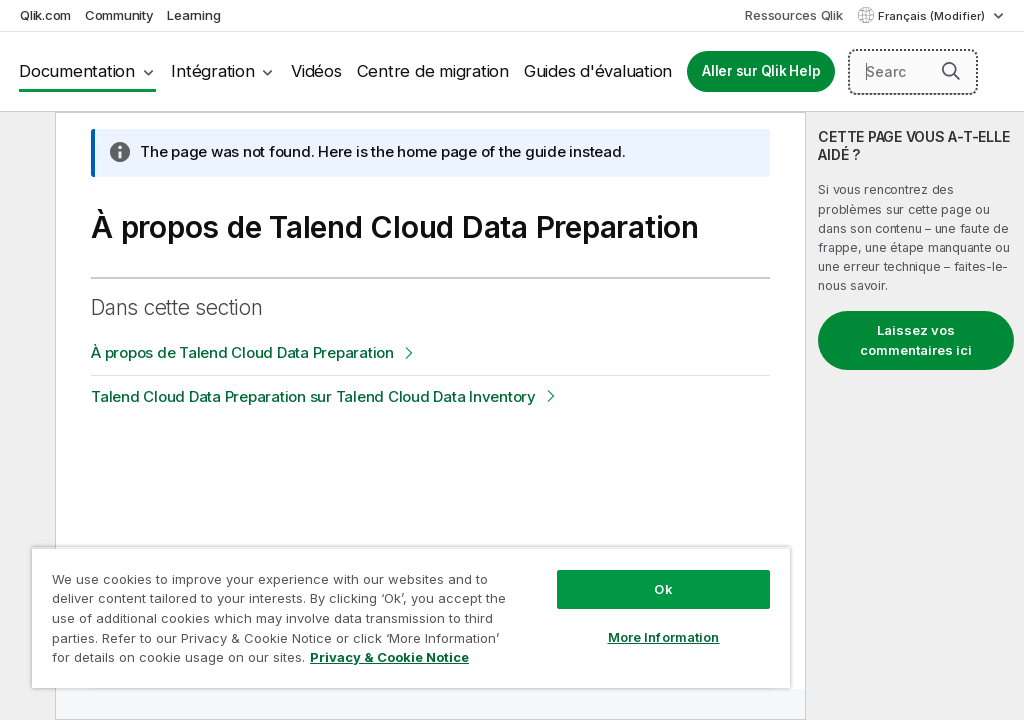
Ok (663, 589)
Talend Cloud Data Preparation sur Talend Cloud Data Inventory (313, 396)
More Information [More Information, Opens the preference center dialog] (664, 637)
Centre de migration (433, 71)
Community (119, 15)
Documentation (77, 71)
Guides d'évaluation (598, 71)
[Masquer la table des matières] (25, 143)
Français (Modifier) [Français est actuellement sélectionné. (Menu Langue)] (933, 16)
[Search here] (913, 72)
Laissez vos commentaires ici (916, 340)
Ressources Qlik (793, 15)
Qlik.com (45, 15)
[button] (951, 71)
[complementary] (915, 416)
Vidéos (316, 71)
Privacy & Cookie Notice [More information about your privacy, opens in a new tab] (389, 657)
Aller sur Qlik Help (761, 71)
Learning (193, 15)
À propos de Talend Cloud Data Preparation (242, 352)
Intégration (212, 71)
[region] (411, 617)
